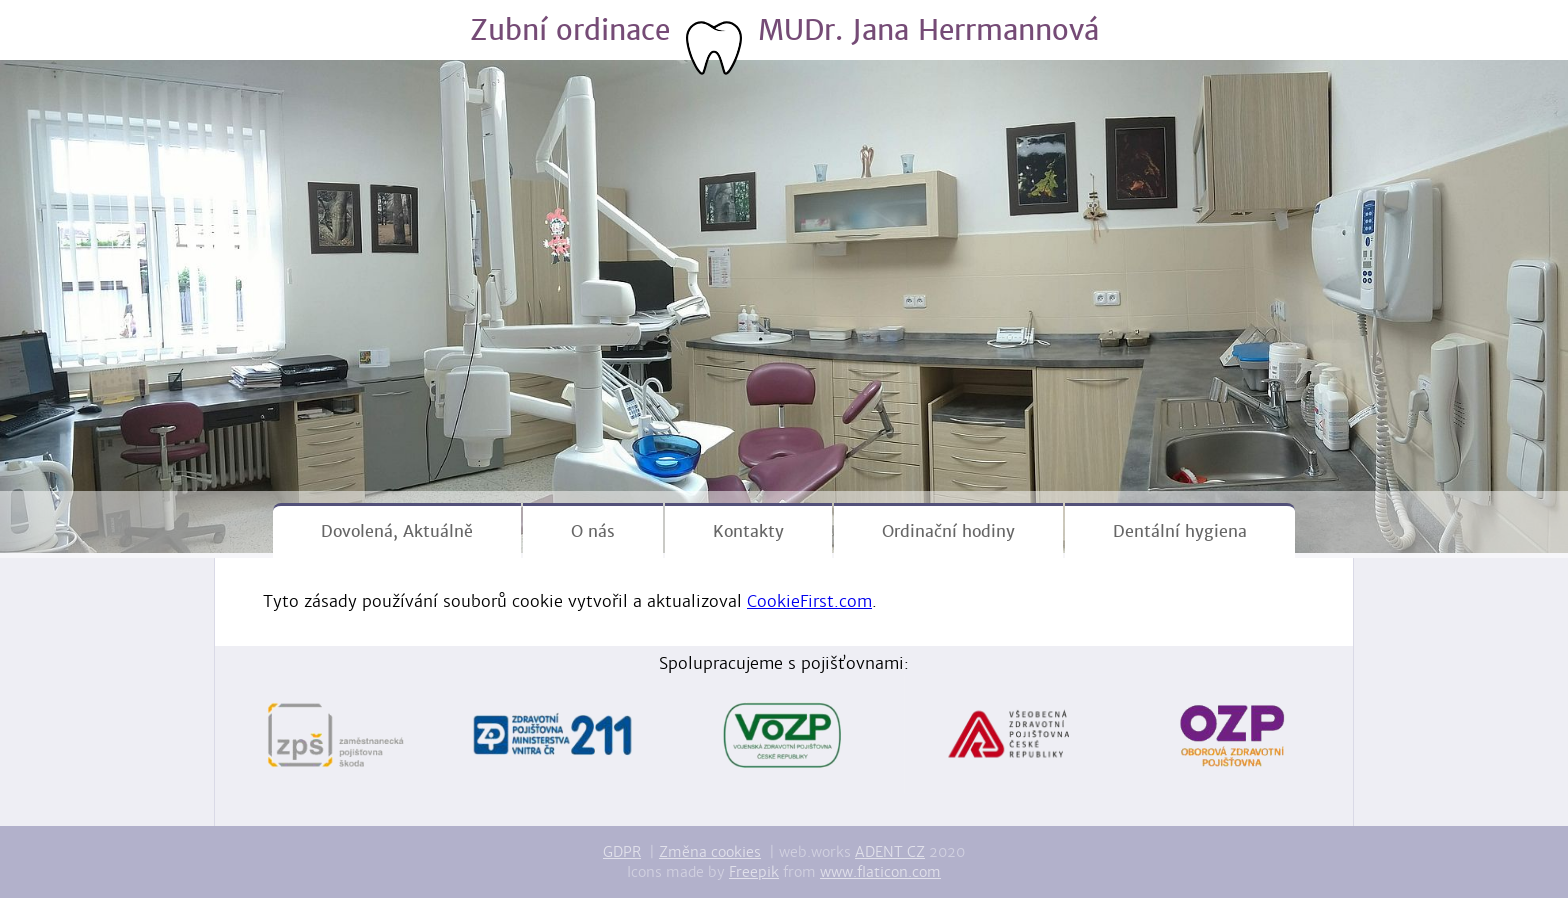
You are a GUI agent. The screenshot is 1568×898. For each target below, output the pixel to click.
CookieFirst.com (809, 601)
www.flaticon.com (880, 872)
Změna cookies (710, 852)
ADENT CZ (890, 852)
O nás (593, 531)
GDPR (622, 852)
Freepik (754, 872)
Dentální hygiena (1180, 531)
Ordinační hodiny (948, 531)
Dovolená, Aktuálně (397, 531)
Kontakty (748, 531)
